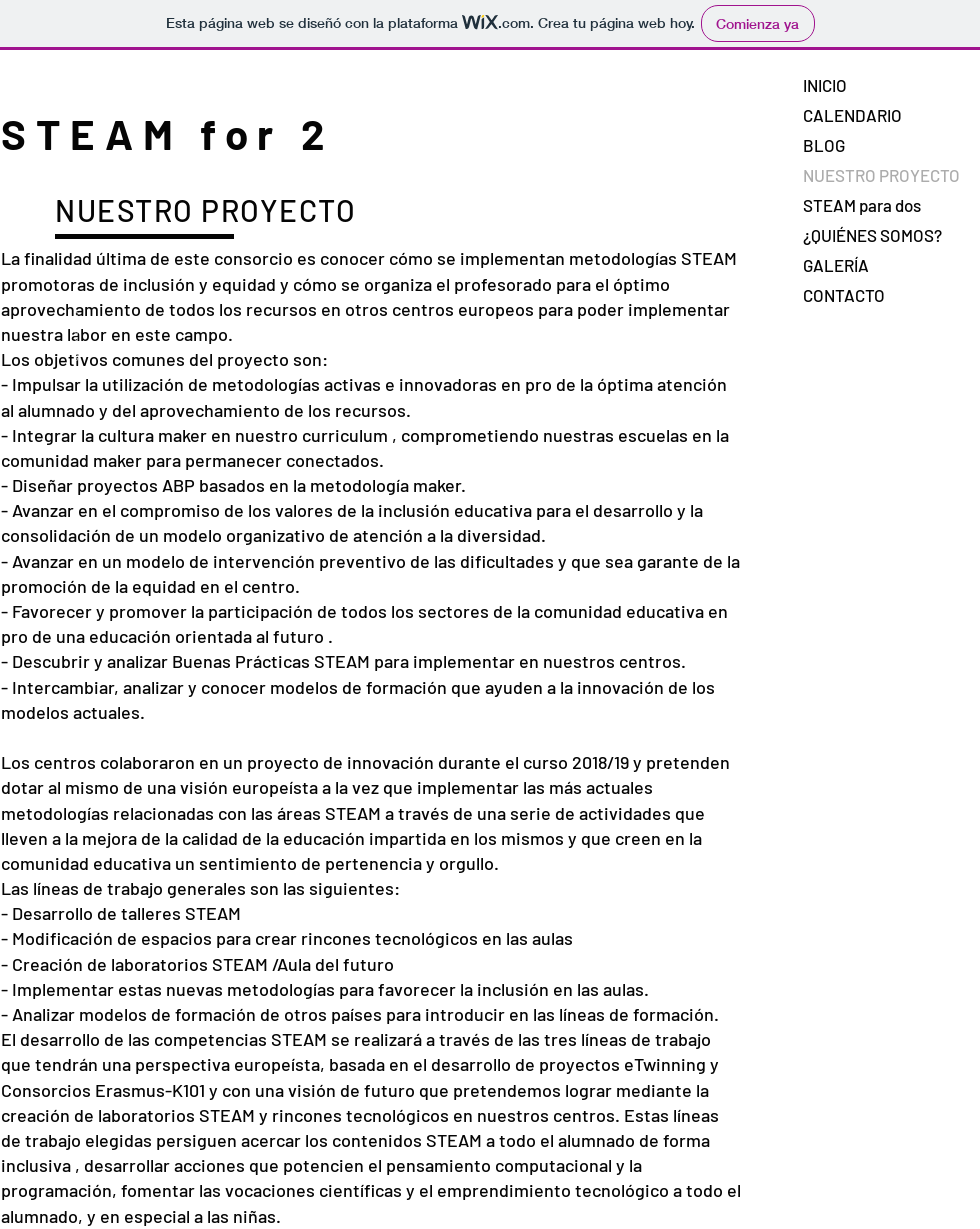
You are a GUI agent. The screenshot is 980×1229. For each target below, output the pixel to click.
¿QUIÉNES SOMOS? (872, 235)
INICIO (825, 85)
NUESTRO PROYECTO (881, 175)
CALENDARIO (852, 115)
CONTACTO (844, 295)
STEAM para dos (862, 205)
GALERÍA (836, 265)
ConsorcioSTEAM (75, 336)
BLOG (824, 145)
